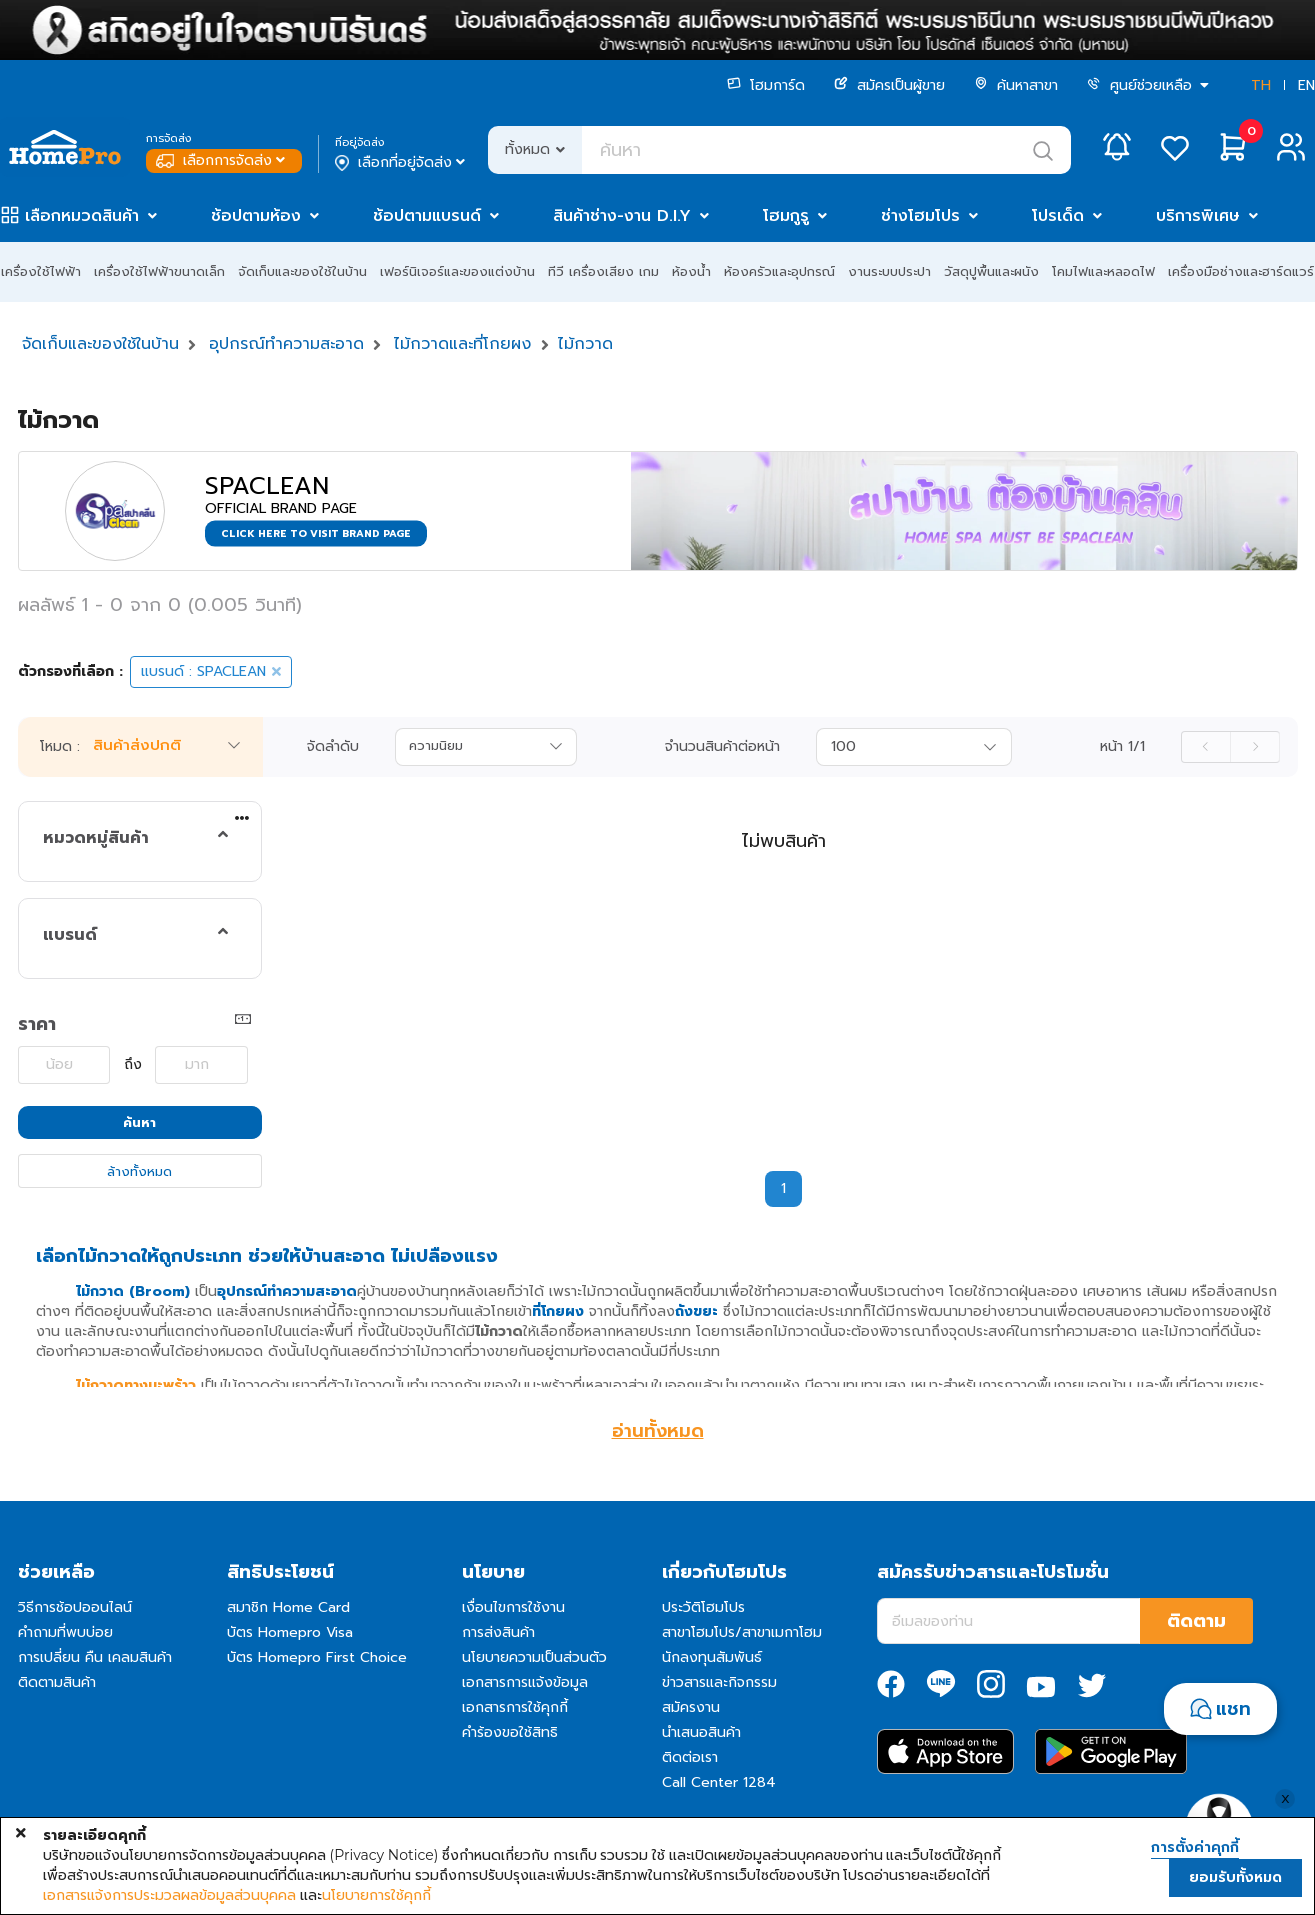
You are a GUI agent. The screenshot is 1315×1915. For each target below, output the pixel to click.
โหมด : (60, 747)
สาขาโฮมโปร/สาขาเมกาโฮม (742, 1632)
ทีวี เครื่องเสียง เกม (603, 271)
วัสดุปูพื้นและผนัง (991, 271)
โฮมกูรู (786, 216)
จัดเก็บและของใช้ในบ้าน (302, 271)
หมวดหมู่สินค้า (96, 838)
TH (1261, 85)
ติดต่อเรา (690, 1757)
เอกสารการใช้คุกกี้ (515, 1707)
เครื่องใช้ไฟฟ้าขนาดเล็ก (159, 271)
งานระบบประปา (889, 271)
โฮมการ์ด (766, 85)
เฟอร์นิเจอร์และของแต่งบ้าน (457, 271)
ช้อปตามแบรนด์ (427, 216)
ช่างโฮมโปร (920, 216)
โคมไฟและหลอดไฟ (1103, 271)
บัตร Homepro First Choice (317, 1657)
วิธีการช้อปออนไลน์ (75, 1607)
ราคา (37, 1024)
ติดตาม (1196, 1621)
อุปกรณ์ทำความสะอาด (286, 344)
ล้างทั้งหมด (139, 1171)
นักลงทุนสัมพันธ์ (712, 1657)
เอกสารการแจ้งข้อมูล (525, 1682)
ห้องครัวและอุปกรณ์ (779, 271)
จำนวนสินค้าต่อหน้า (722, 747)
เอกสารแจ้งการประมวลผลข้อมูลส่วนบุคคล (169, 1895)
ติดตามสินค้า (57, 1682)
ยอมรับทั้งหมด (1235, 1877)
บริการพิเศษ (1198, 216)
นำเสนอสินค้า (701, 1732)
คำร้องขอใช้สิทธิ (510, 1732)
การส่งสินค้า (498, 1632)
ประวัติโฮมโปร (703, 1607)
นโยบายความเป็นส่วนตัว (534, 1657)
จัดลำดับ (333, 747)
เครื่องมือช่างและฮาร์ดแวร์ (1241, 271)
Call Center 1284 (719, 1782)
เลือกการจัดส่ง (222, 160)
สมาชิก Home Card (288, 1607)
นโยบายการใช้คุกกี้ (376, 1895)
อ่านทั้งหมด (658, 1431)
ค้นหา (139, 1122)
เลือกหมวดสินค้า (82, 216)
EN (1306, 85)
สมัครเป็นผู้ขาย (889, 85)
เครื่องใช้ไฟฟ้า (41, 271)
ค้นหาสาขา (1016, 85)
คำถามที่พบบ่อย (65, 1632)
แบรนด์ (70, 935)
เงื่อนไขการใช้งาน (513, 1607)
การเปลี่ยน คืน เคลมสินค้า (95, 1657)
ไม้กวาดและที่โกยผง (462, 344)
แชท (1233, 1709)
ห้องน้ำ (691, 271)
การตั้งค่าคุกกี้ (1195, 1848)
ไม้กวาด (585, 344)
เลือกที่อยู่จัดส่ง (401, 163)
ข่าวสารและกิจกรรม (719, 1682)
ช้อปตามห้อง (256, 216)
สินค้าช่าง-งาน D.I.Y (622, 216)
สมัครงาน (691, 1707)
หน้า (1122, 747)
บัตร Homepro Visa (290, 1632)
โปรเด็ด (1058, 216)
